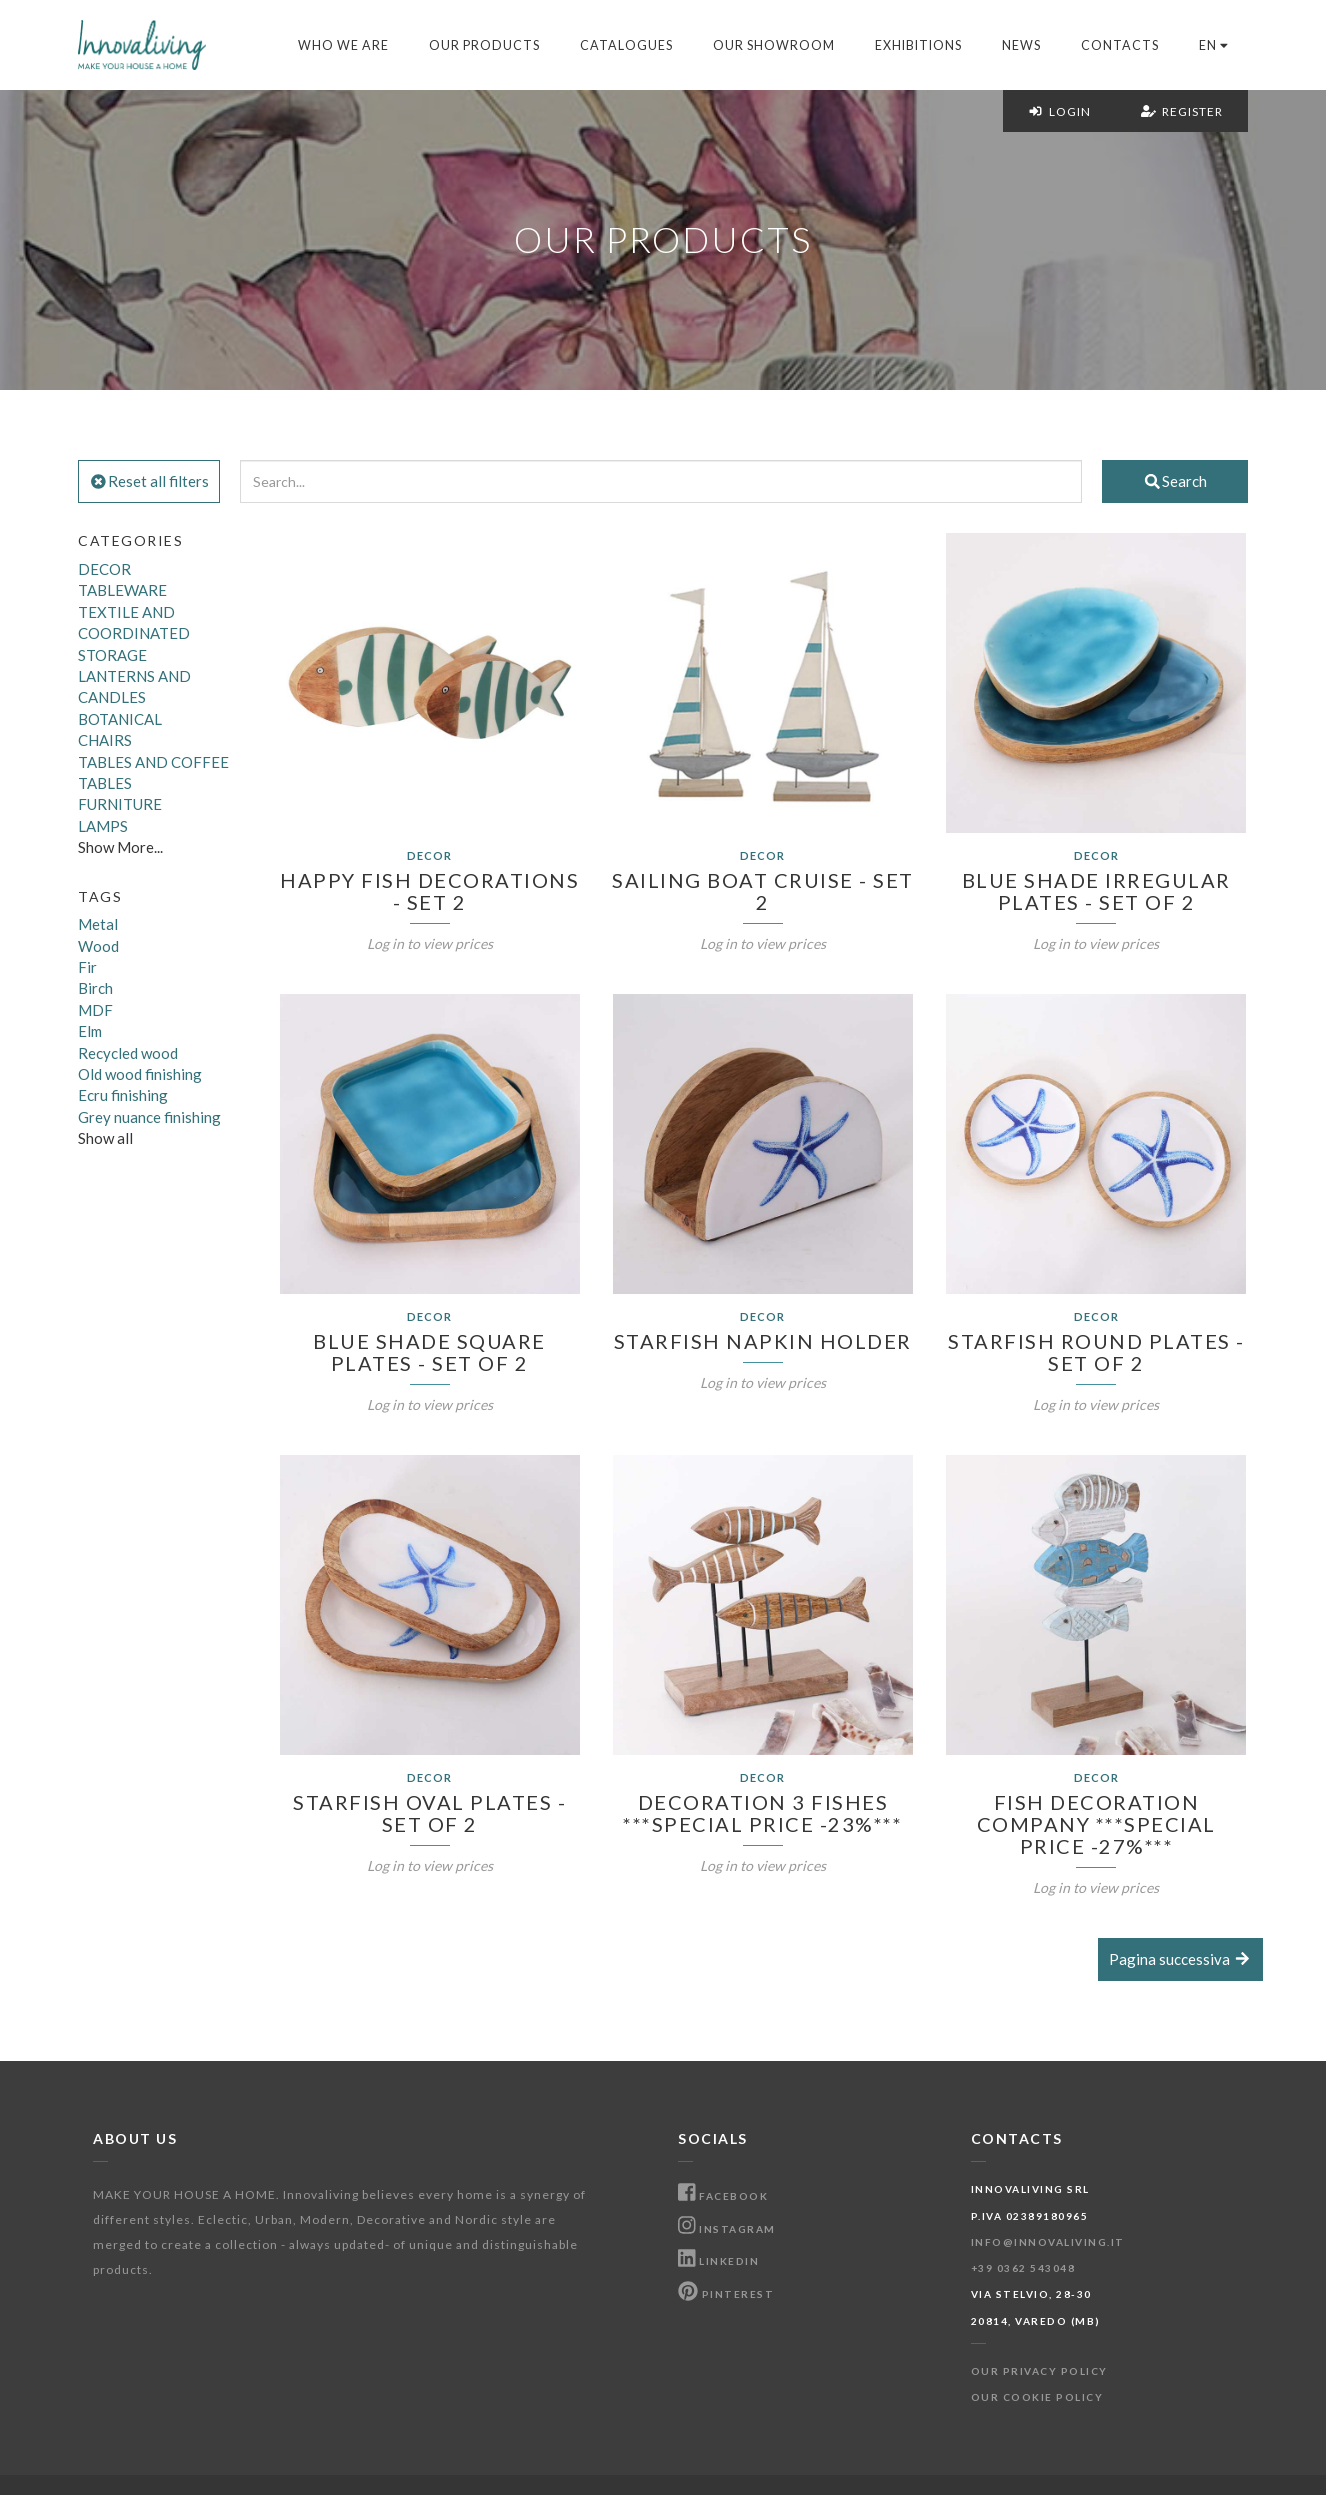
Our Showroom (774, 45)
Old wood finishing (140, 1074)
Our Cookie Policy (1037, 2397)
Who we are (343, 45)
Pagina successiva (1180, 1959)
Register (1182, 111)
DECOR (104, 569)
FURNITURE (120, 804)
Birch (95, 988)
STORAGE (112, 655)
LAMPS (103, 826)
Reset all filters (149, 481)
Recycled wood (128, 1053)
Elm (90, 1031)
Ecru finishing (123, 1095)
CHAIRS (105, 740)
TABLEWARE (122, 590)
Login (1059, 111)
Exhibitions (918, 45)
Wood (98, 946)
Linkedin (718, 2261)
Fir (87, 967)
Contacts (1120, 45)
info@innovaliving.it (1048, 2242)
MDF (95, 1010)
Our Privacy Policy (1039, 2371)
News (1021, 45)
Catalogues (626, 45)
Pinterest (726, 2294)
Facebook (723, 2196)
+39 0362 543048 (1023, 2268)
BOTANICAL (120, 719)
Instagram (727, 2229)
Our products (484, 45)
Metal (98, 924)
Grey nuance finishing (149, 1117)
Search (1175, 481)
